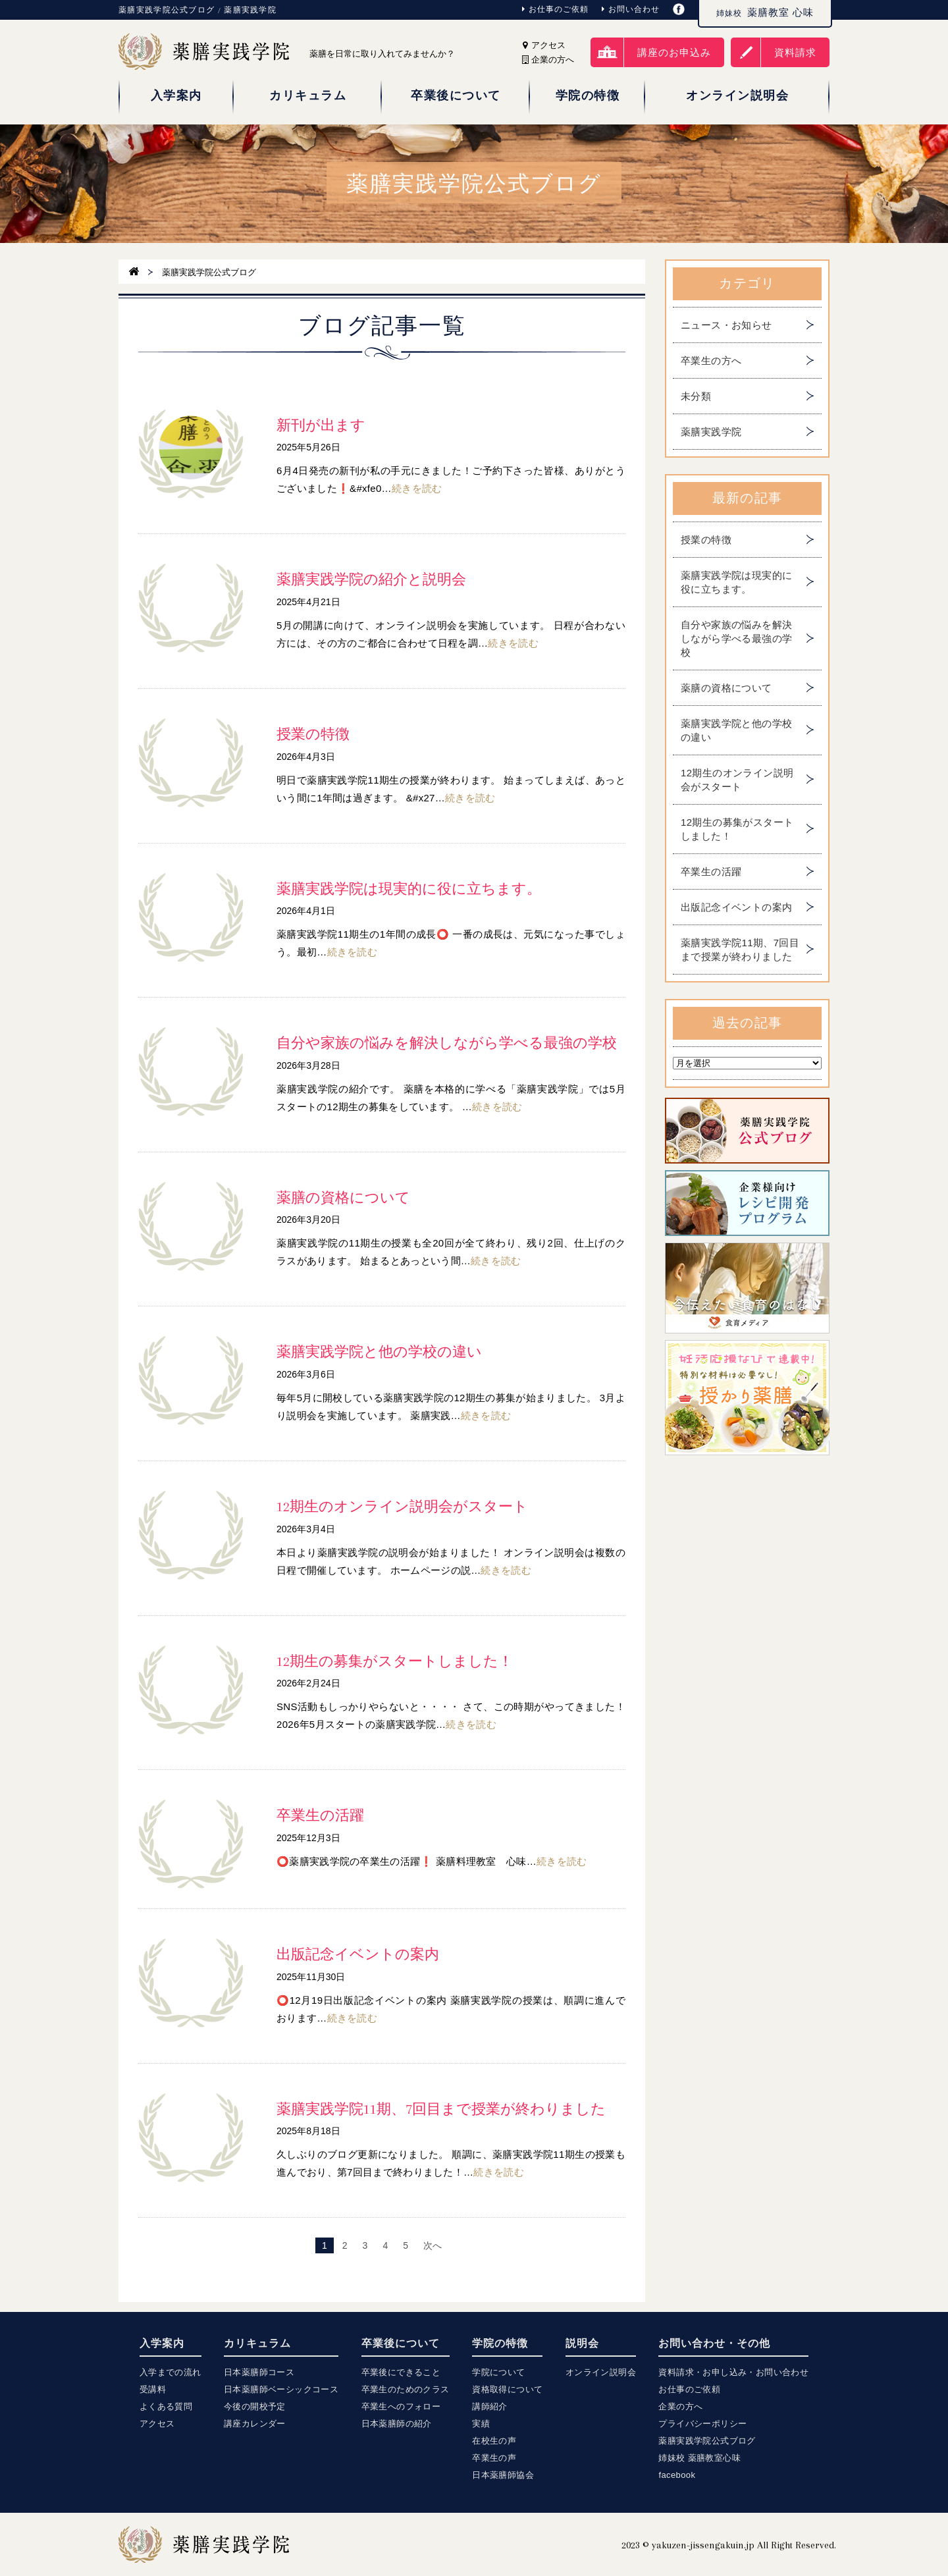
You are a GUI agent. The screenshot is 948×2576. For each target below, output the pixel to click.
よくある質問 (166, 2406)
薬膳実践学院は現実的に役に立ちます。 (736, 582)
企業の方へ (680, 2406)
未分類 (696, 396)
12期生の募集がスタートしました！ (737, 829)
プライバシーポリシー (702, 2423)
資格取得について (507, 2389)
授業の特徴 (706, 539)
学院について (498, 2372)
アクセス (544, 45)
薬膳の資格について (726, 687)
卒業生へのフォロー (401, 2406)
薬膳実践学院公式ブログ (706, 2441)
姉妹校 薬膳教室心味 (699, 2458)
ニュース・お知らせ (726, 325)
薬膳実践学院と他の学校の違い (736, 730)
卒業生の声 (494, 2458)
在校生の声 (494, 2441)
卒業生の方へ (711, 360)
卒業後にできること (401, 2372)
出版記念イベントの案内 (736, 907)
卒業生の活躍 (711, 871)
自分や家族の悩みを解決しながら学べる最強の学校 (736, 638)
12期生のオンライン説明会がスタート (737, 779)
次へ (432, 2245)
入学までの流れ (170, 2372)
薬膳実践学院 (711, 431)
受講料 (153, 2389)
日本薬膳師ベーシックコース (281, 2389)
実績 (481, 2423)
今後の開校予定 (255, 2406)
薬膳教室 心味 (765, 12)
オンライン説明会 (601, 2372)
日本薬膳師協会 (503, 2475)
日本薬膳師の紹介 (396, 2423)
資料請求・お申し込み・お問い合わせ (733, 2372)
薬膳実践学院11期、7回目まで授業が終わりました (740, 949)
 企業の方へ (548, 59)
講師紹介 (490, 2406)
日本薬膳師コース (259, 2372)
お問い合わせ (631, 9)
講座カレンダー (255, 2423)
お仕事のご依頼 (555, 9)
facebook (676, 2475)
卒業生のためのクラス (405, 2389)
